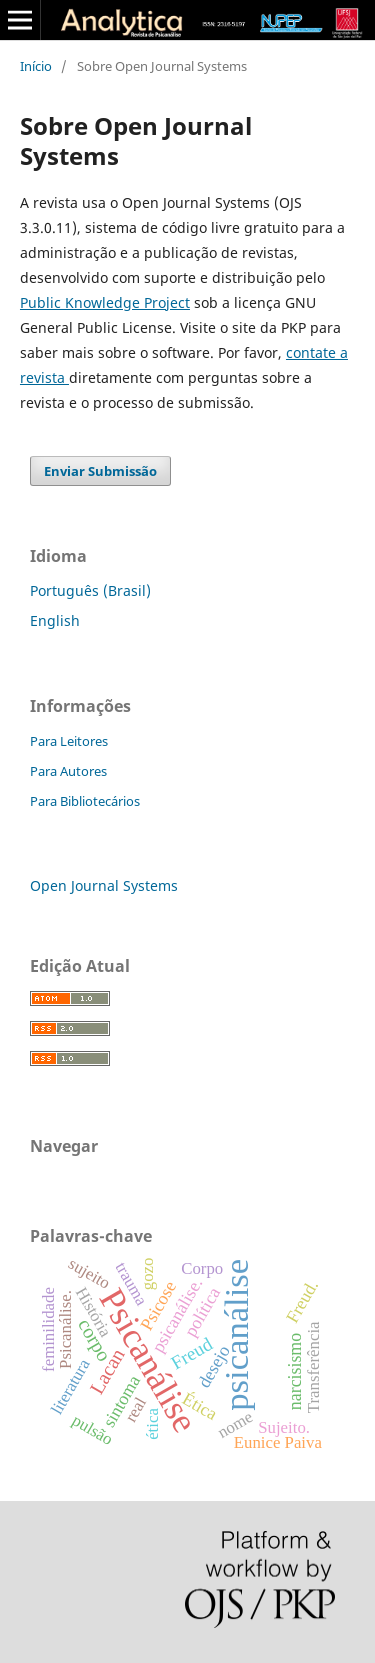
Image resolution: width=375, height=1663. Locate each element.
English (55, 620)
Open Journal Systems (104, 885)
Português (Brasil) (90, 590)
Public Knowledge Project (105, 302)
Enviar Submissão (100, 471)
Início (36, 66)
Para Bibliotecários (85, 801)
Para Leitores (69, 741)
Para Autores (68, 771)
